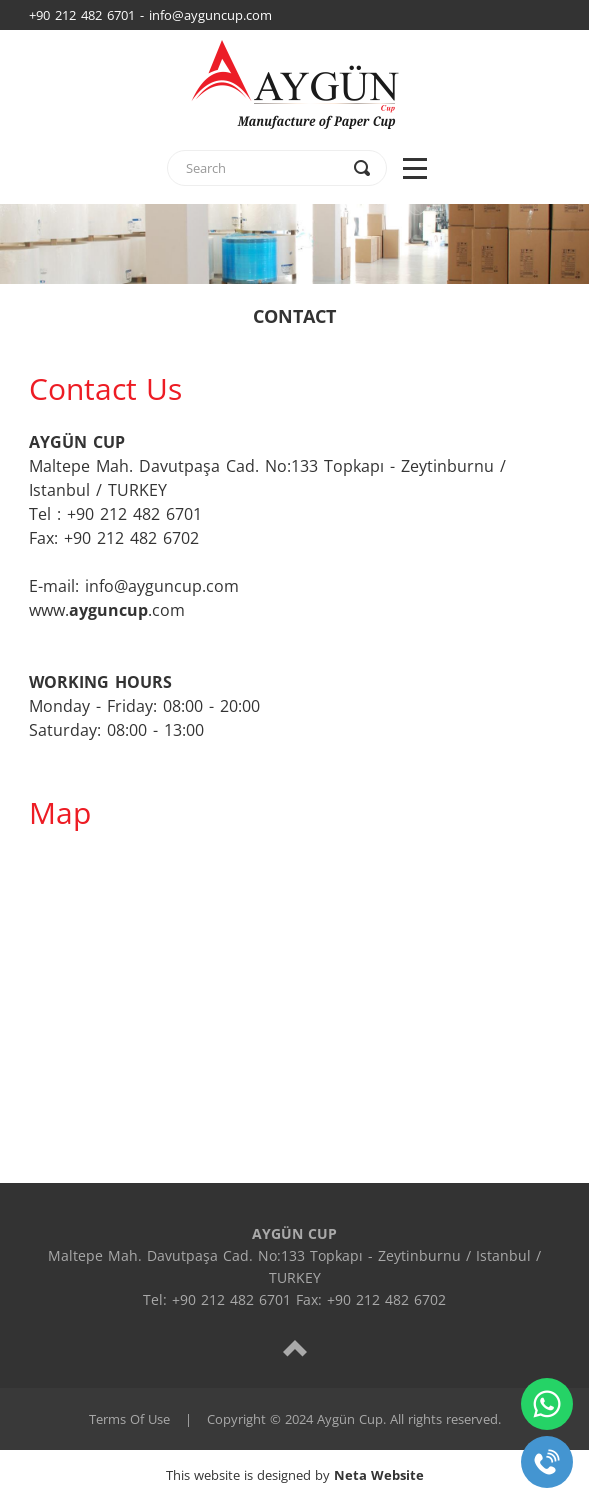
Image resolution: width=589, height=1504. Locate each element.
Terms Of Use (129, 1419)
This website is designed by (295, 1475)
